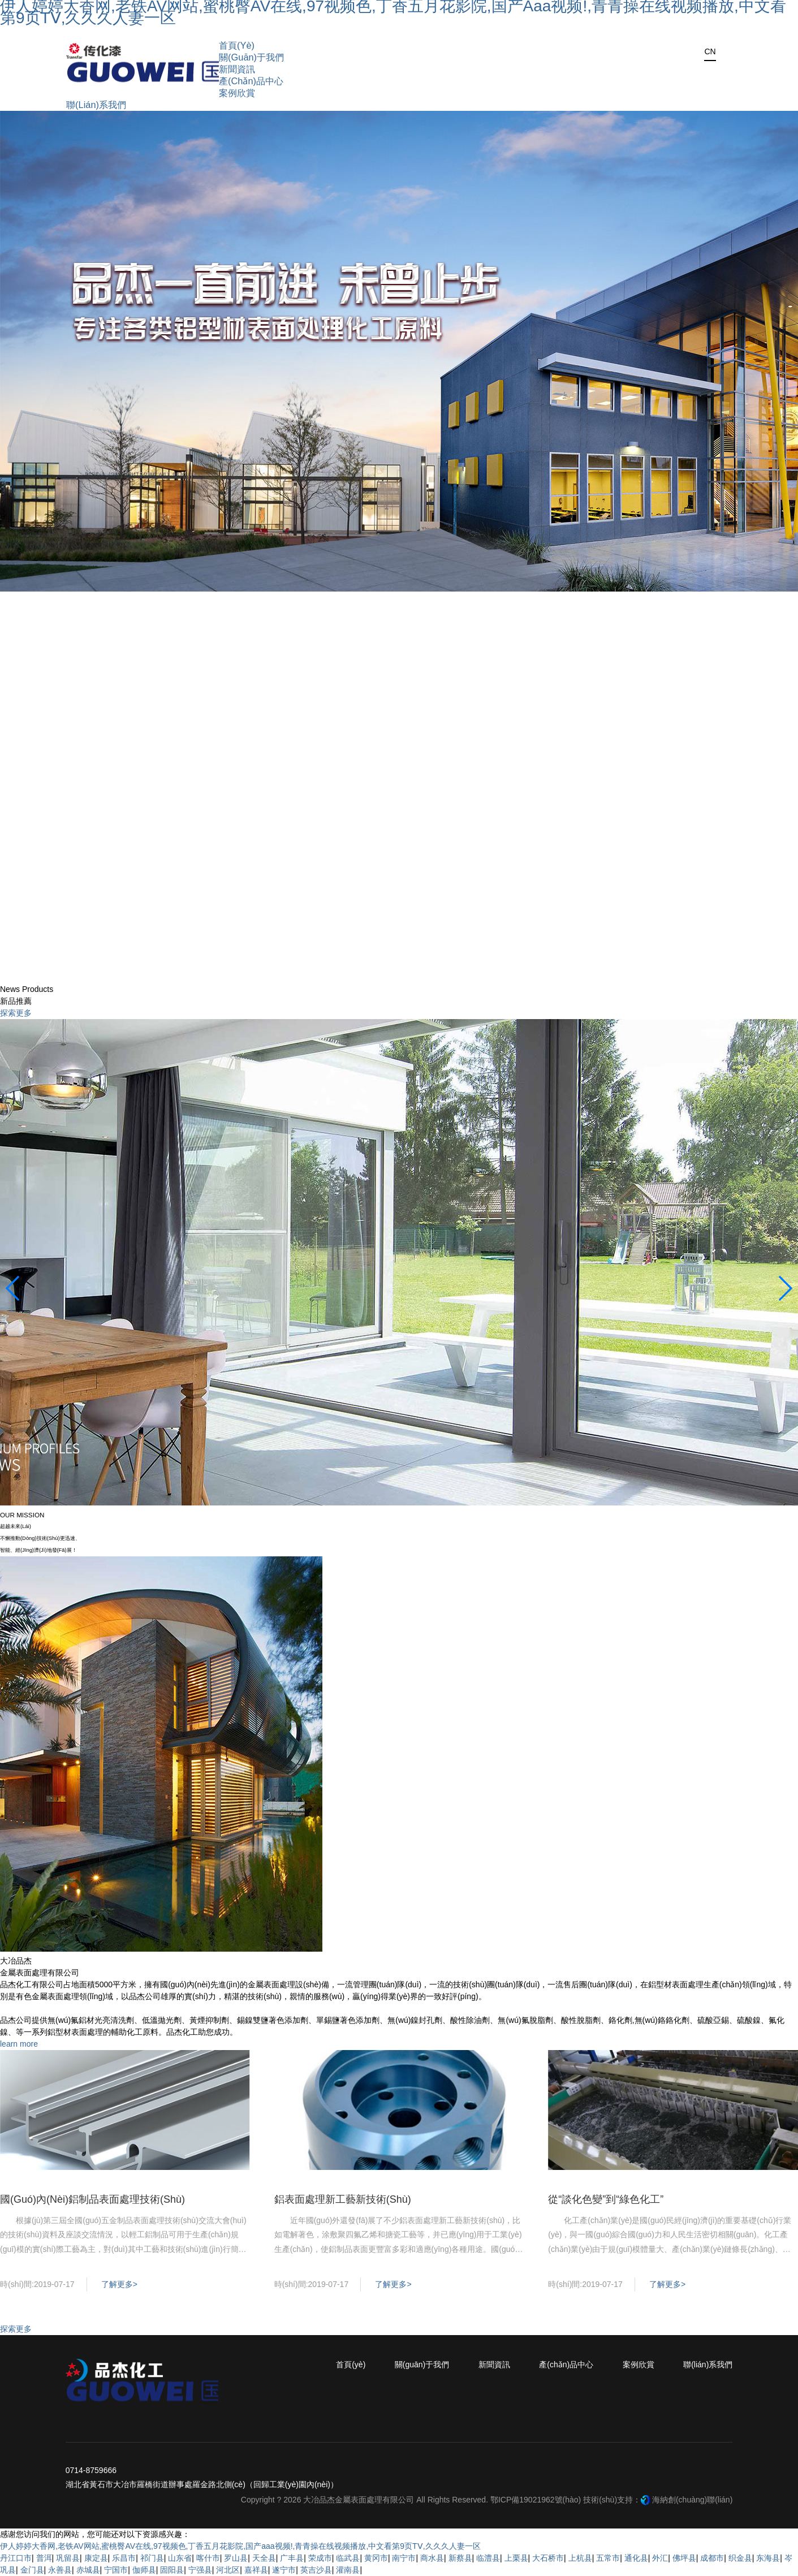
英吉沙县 (316, 2569)
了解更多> (119, 2284)
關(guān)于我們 (422, 2364)
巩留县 (68, 2557)
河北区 (228, 2569)
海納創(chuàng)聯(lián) (692, 2499)
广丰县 (292, 2557)
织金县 (740, 2557)
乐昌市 (124, 2557)
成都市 (712, 2557)
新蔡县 (460, 2557)
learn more (19, 2043)
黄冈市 (376, 2557)
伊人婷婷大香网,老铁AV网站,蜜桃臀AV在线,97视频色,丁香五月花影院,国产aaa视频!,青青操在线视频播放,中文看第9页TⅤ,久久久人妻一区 (240, 2546)
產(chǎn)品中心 (566, 2364)
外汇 (660, 2557)
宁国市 (116, 2569)
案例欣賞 (638, 2364)
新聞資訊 (494, 2364)
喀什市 (208, 2557)
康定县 (96, 2557)
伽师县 (144, 2569)
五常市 (608, 2557)
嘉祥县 (256, 2569)
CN (709, 51)
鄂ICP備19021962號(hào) (535, 2499)
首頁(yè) (350, 2364)
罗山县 (236, 2557)
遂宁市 (284, 2569)
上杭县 (580, 2557)
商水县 (432, 2557)
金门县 (32, 2569)
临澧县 (488, 2557)
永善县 (60, 2569)
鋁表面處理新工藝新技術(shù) (342, 2199)
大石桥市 (548, 2557)
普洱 (44, 2557)
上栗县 (516, 2557)
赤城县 (88, 2569)
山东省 (180, 2557)
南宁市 (404, 2557)
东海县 (768, 2557)
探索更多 (16, 1012)
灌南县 (348, 2569)
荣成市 (320, 2557)
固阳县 (172, 2569)
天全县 (264, 2557)
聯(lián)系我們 (707, 2364)
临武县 (348, 2557)
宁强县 (200, 2569)
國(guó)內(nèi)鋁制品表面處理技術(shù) (92, 2199)
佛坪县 (684, 2557)
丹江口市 (16, 2557)
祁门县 (152, 2557)
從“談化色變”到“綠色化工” (605, 2199)
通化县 (636, 2557)
